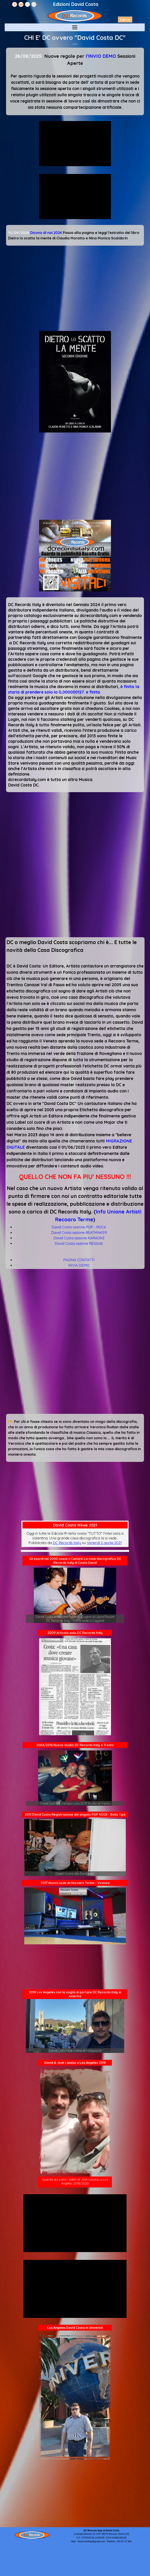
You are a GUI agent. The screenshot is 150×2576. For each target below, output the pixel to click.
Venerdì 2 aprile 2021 (104, 1542)
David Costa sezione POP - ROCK (79, 1227)
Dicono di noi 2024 (46, 232)
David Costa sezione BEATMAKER (79, 1232)
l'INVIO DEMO (101, 56)
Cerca (125, 19)
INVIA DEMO (78, 1265)
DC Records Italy (67, 1542)
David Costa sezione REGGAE (79, 1243)
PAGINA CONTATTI (79, 1259)
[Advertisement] (75, 825)
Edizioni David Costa (75, 4)
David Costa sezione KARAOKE (79, 1238)
